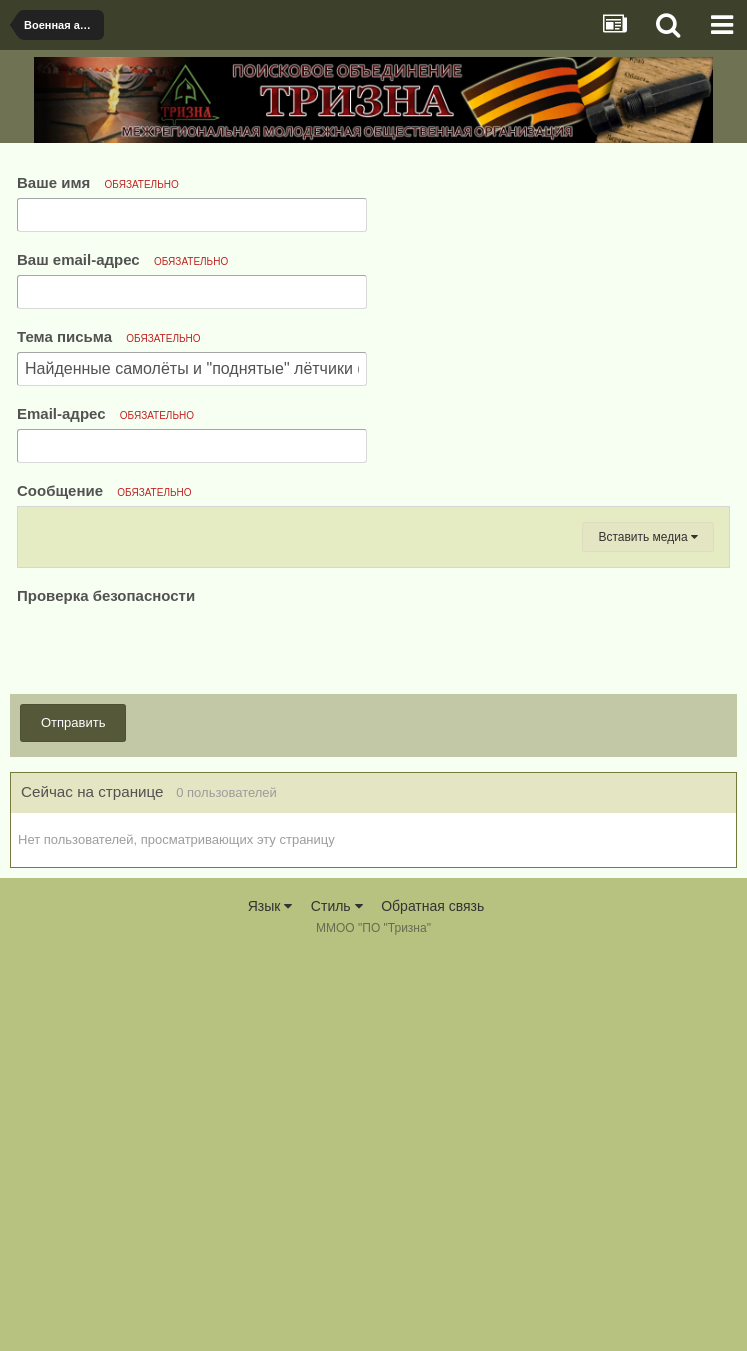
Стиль (337, 1301)
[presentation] (169, 1042)
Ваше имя (98, 182)
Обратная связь (432, 1301)
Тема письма (109, 336)
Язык (270, 1301)
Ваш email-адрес (122, 259)
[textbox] (373, 742)
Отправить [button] (73, 1116)
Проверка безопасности (106, 989)
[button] (42, 528)
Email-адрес (105, 413)
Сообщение (104, 490)
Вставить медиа (648, 931)
